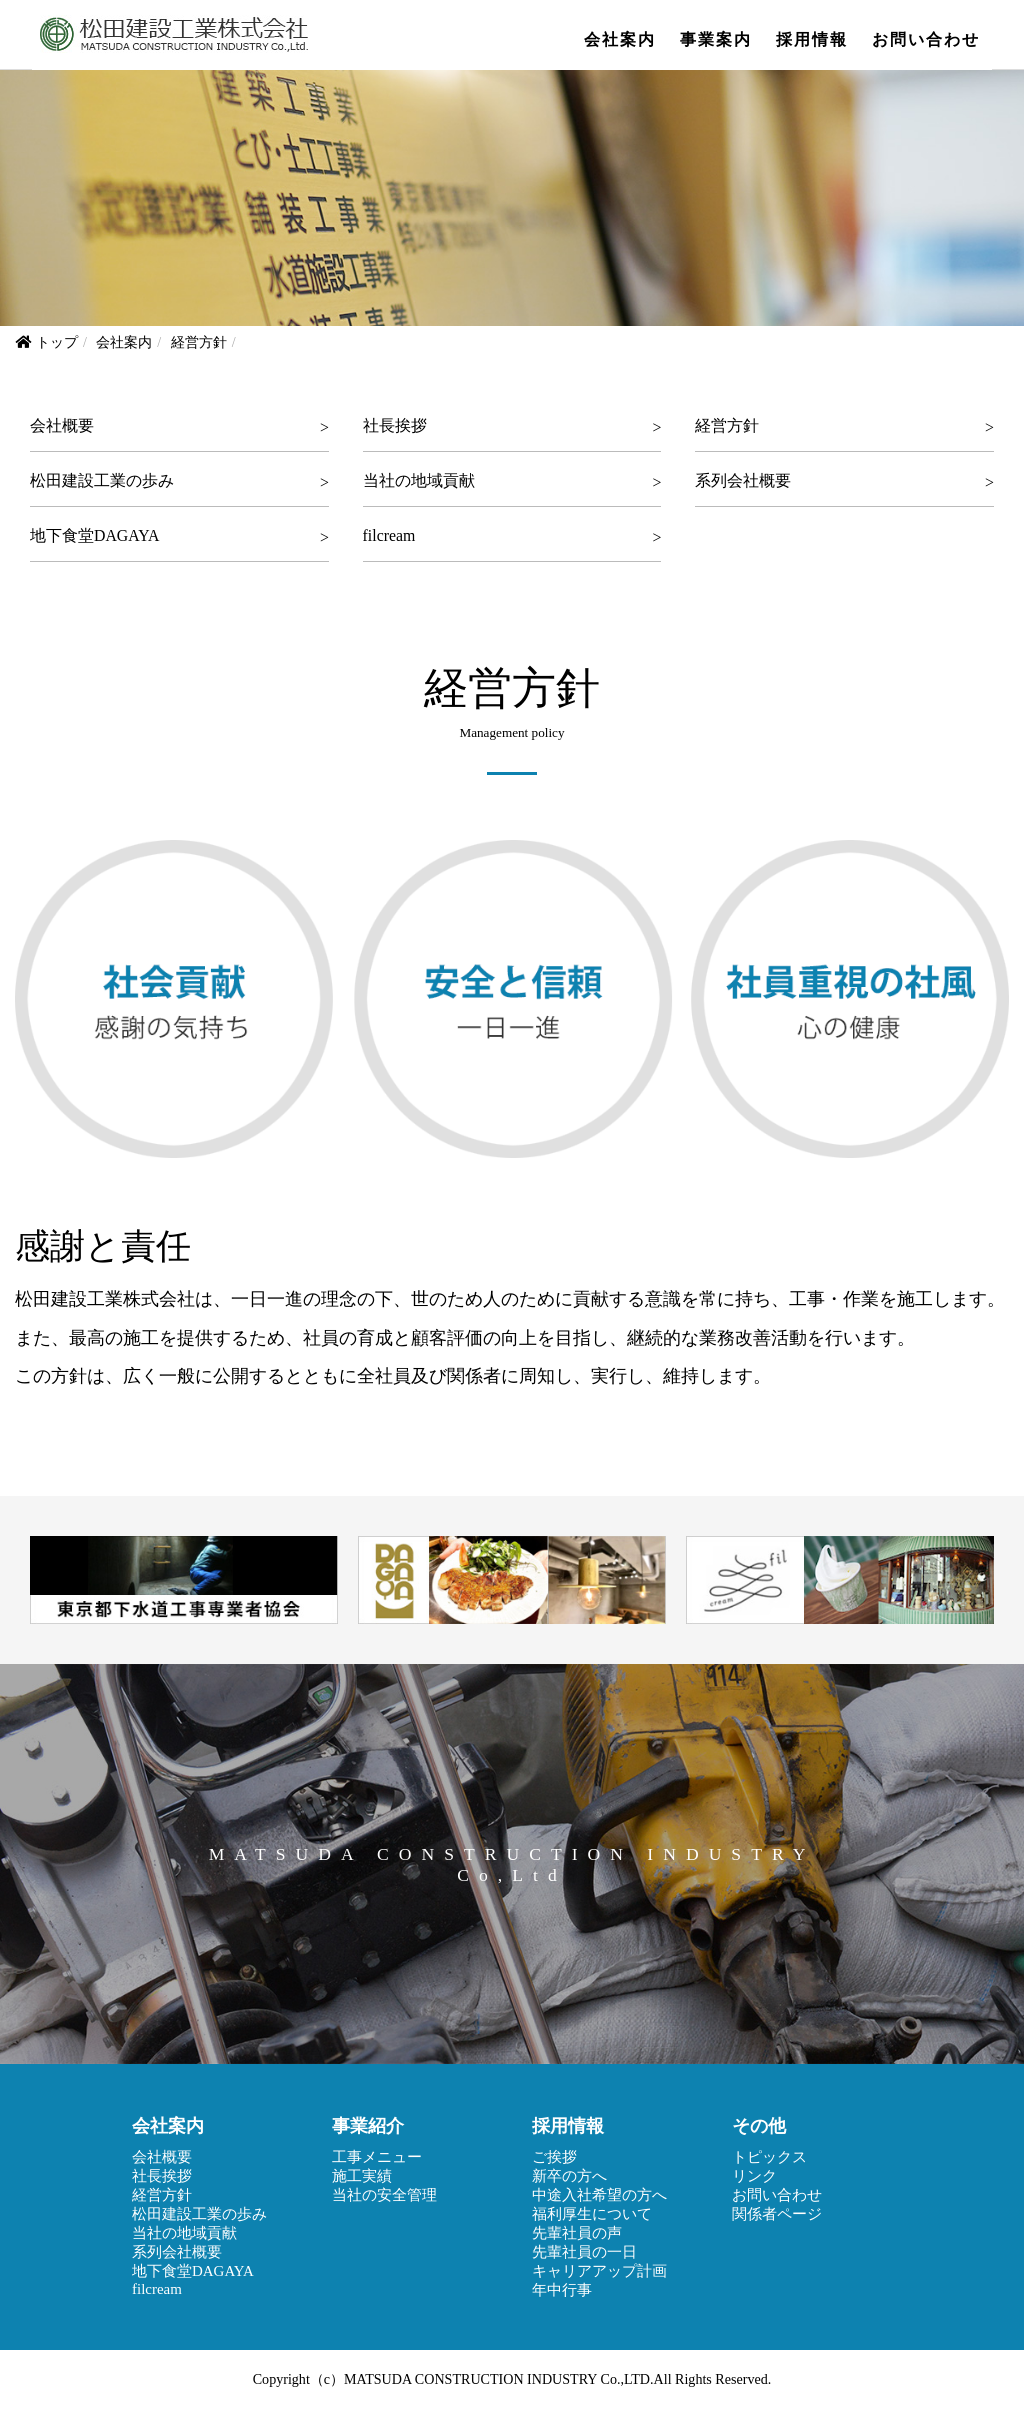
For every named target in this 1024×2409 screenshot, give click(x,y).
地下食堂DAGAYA (94, 535)
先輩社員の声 (577, 2233)
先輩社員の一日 (584, 2252)
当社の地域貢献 (419, 480)
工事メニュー (377, 2157)
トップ (57, 342)
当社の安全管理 (384, 2195)
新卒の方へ (569, 2176)
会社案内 (620, 39)
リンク (754, 2176)
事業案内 (716, 39)
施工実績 (362, 2176)
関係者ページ (777, 2214)
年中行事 (562, 2290)
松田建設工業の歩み (102, 480)
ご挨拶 (554, 2157)
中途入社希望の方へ (599, 2195)
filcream (389, 535)
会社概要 (62, 425)
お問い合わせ (926, 39)
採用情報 (812, 39)
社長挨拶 (395, 425)
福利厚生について (592, 2214)
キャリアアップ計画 (599, 2271)
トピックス (769, 2157)
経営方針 (727, 425)
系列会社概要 (743, 480)
